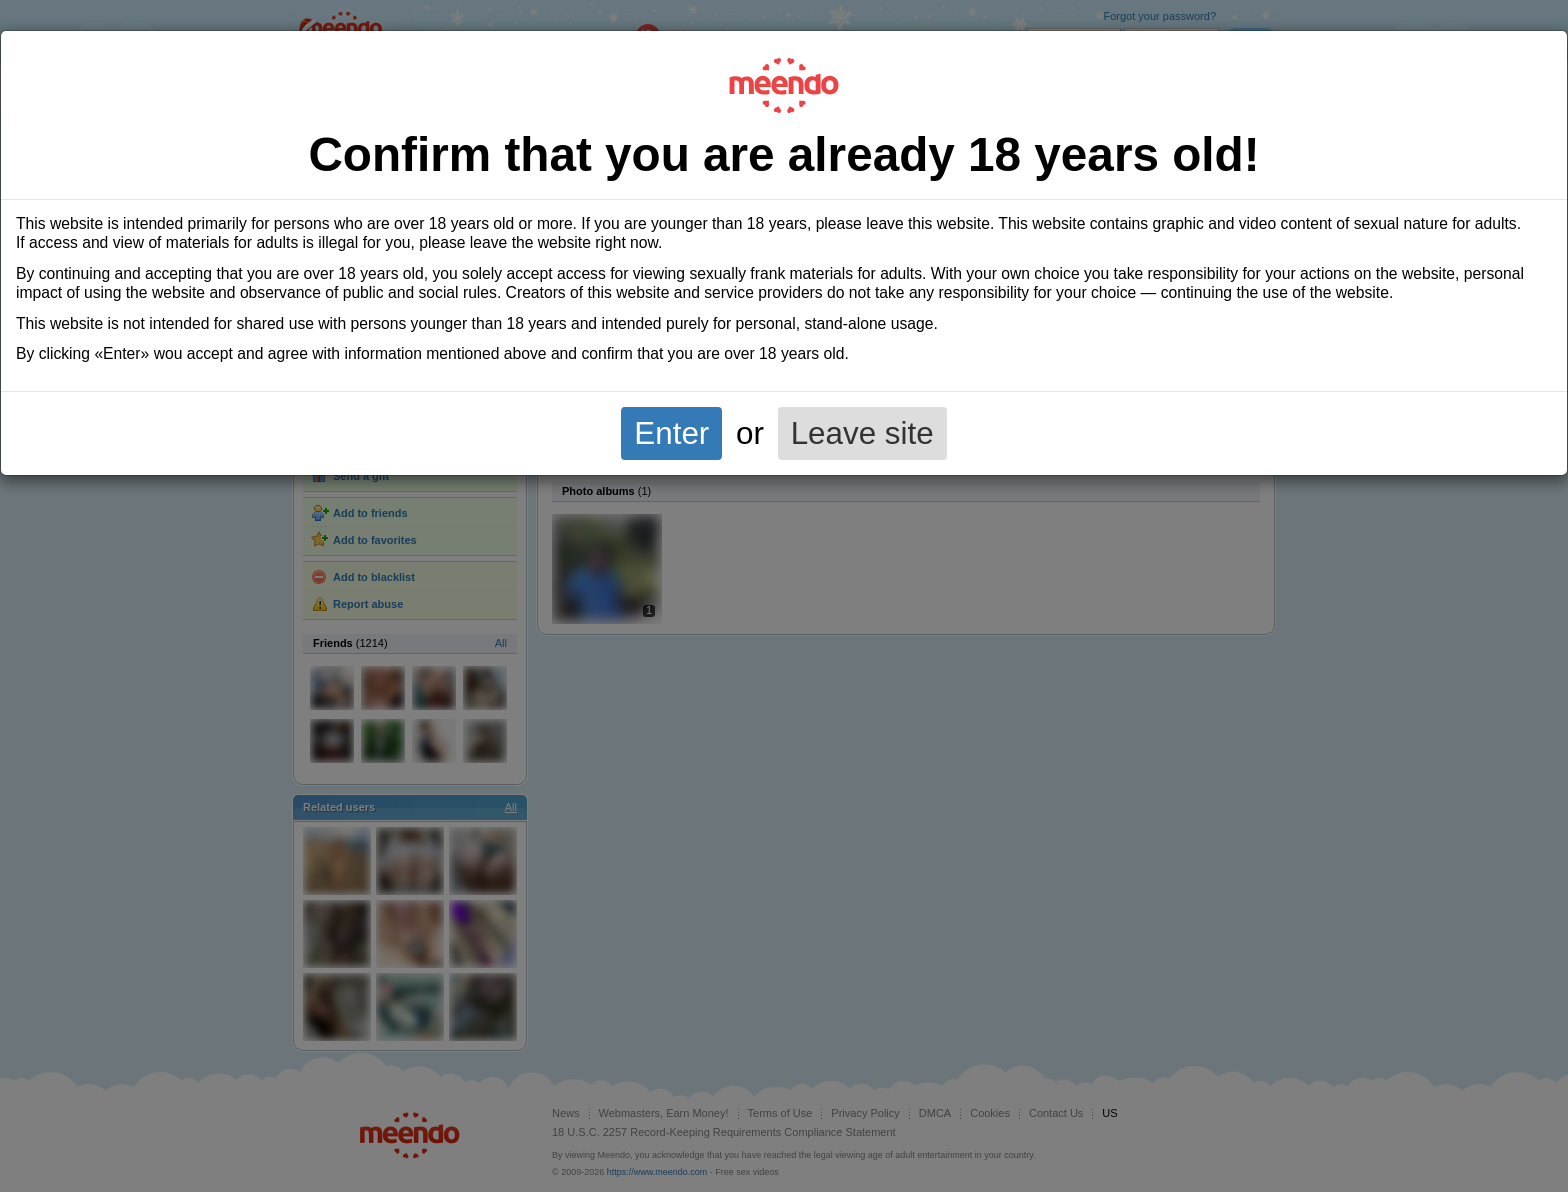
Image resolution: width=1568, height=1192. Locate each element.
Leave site (862, 433)
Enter (671, 433)
